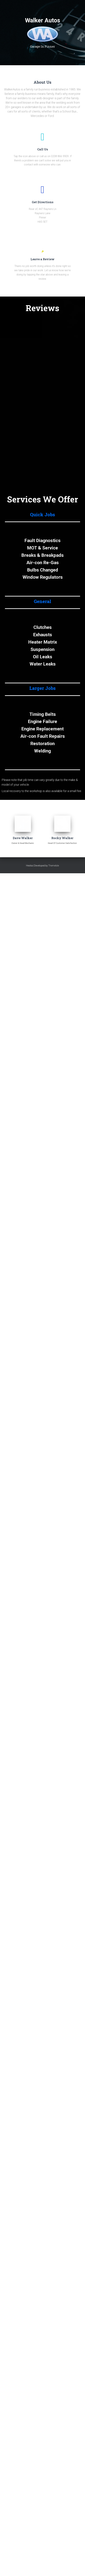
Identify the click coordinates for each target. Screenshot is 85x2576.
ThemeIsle (53, 865)
